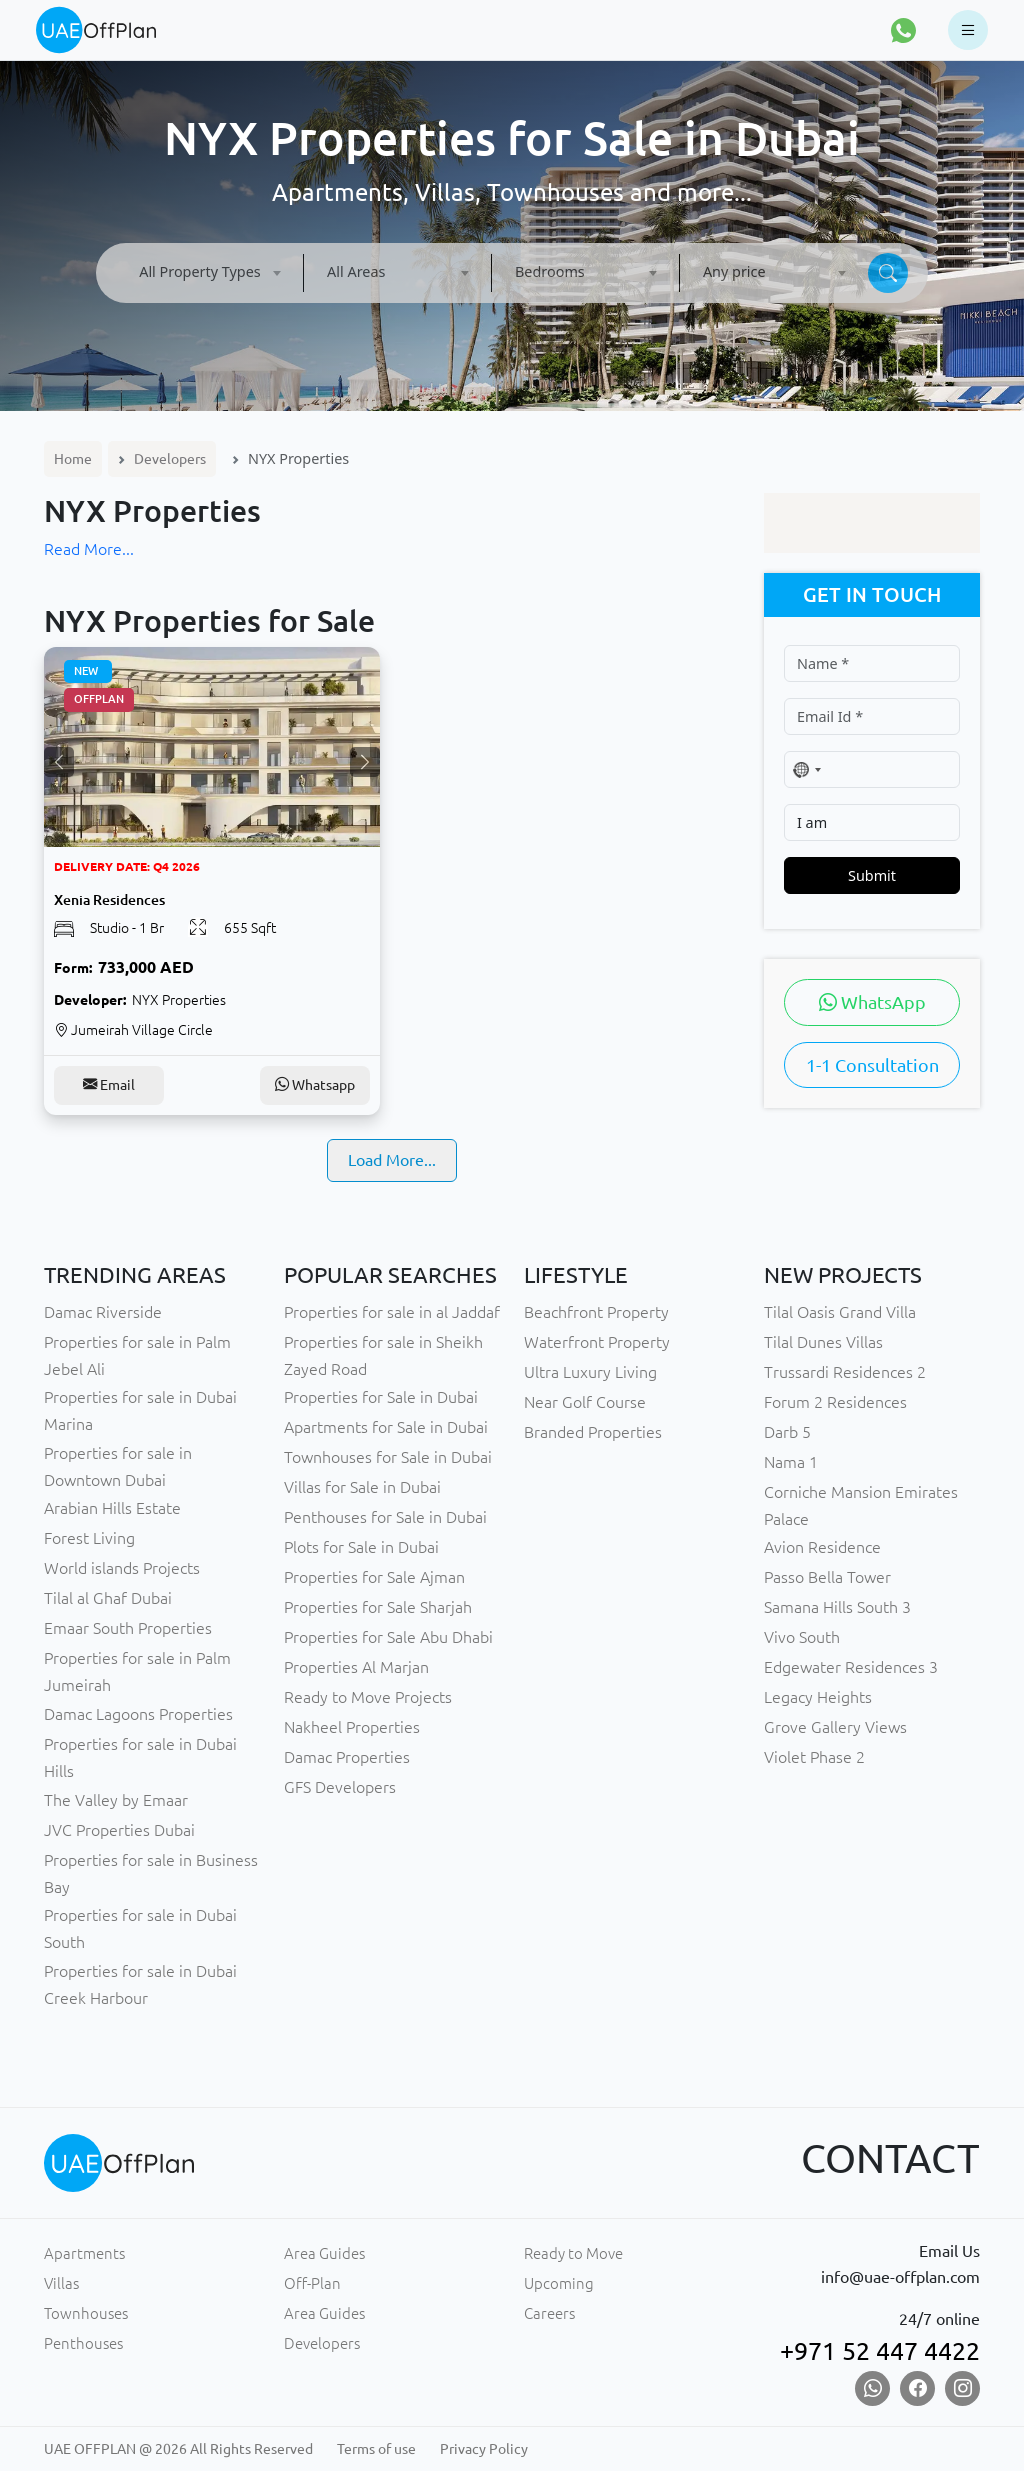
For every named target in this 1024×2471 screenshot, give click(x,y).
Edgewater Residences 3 (851, 1667)
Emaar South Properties (128, 1628)
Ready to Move (573, 2253)
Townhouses (86, 2313)
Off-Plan (312, 2283)
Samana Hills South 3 (837, 1607)
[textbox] (209, 271)
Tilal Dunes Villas (823, 1342)
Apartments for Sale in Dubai (386, 1427)
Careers (549, 2313)
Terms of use (376, 2449)
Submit (872, 875)
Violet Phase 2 (814, 1757)
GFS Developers (340, 1787)
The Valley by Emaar (116, 1800)
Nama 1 (791, 1462)
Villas (61, 2283)
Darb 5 (787, 1432)
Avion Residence (822, 1547)
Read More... (89, 549)
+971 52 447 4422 (880, 2351)
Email (109, 1085)
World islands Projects (122, 1568)
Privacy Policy (484, 2449)
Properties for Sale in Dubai (381, 1397)
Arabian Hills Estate (112, 1508)
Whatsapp (315, 1085)
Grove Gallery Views (835, 1727)
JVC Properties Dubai (119, 1830)
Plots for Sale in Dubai (361, 1547)
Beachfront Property (596, 1312)
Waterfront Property (597, 1342)
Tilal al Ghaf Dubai (108, 1598)
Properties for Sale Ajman (374, 1577)
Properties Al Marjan (356, 1667)
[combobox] (209, 273)
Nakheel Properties (352, 1727)
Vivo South (802, 1637)
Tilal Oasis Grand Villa (840, 1312)
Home (73, 459)
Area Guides (324, 2253)
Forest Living (89, 1538)
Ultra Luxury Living (590, 1372)
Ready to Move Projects (368, 1697)
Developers (170, 459)
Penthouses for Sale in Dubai (385, 1517)
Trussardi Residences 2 (845, 1372)
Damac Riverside (103, 1312)
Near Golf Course (585, 1402)
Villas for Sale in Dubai (362, 1487)
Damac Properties (347, 1757)
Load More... (392, 1160)
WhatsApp (872, 1002)
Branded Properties (593, 1432)
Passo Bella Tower (827, 1577)
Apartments (84, 2253)
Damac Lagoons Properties (138, 1714)
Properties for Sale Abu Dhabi (388, 1637)
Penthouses (83, 2343)
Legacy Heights (818, 1697)
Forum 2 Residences (835, 1402)
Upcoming (559, 2283)
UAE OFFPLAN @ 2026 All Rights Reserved (178, 2449)
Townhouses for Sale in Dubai (388, 1457)
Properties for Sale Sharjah (378, 1607)
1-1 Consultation (872, 1065)
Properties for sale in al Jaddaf (392, 1312)
